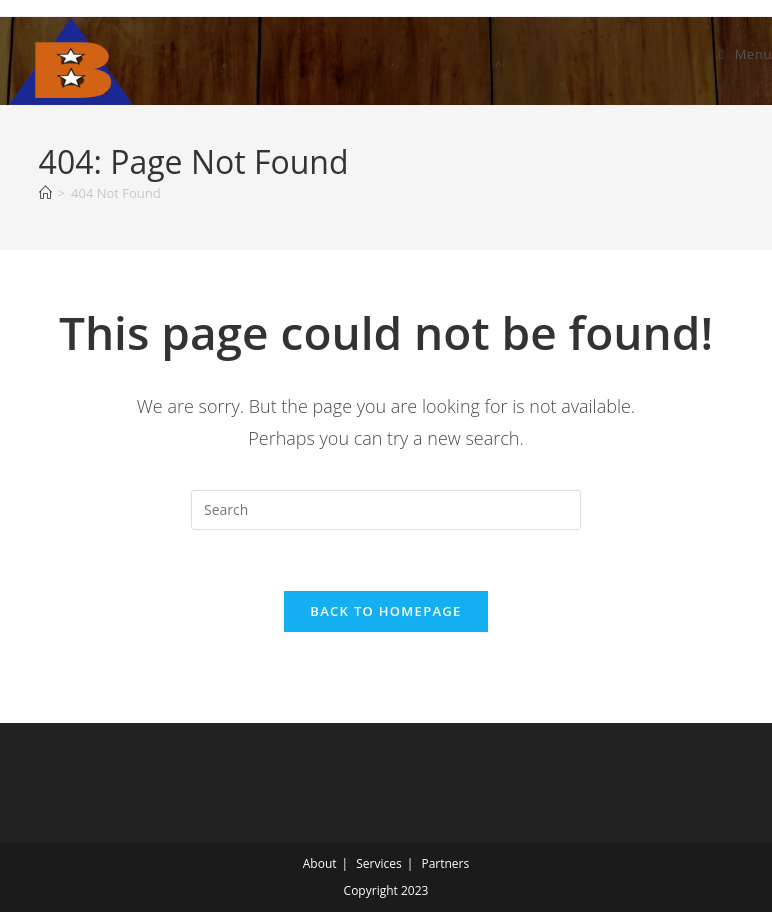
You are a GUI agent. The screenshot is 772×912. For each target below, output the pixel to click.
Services (378, 863)
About (320, 863)
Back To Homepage (385, 611)
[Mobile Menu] (745, 54)
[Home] (45, 193)
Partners (445, 863)
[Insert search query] (386, 510)
